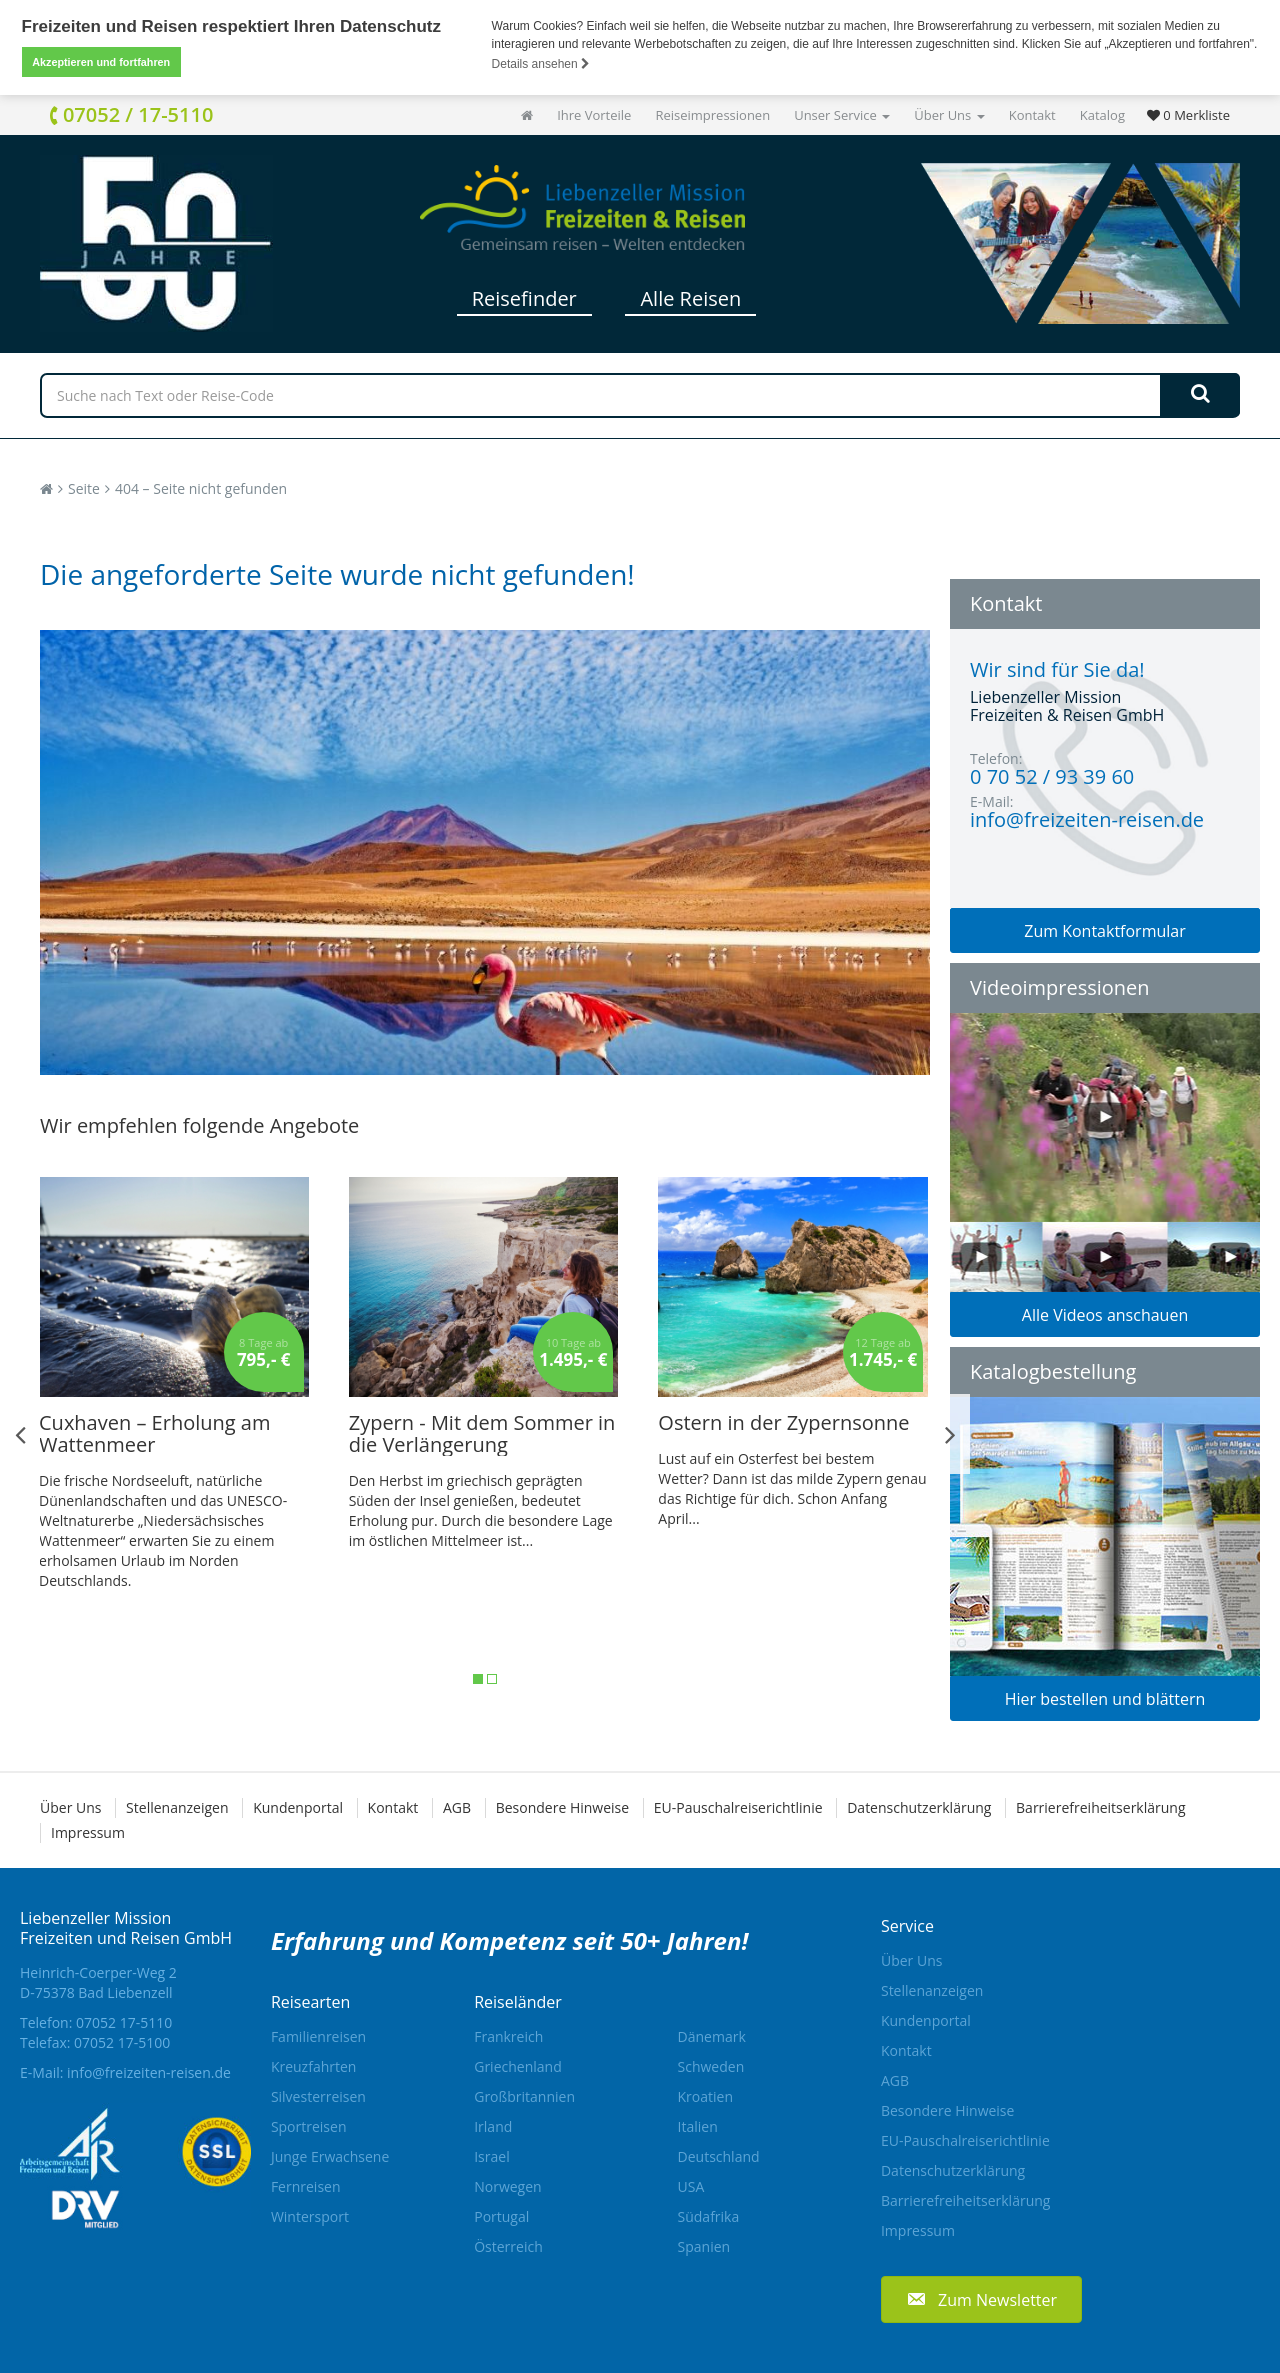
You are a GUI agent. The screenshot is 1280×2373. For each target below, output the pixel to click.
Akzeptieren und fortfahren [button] (101, 62)
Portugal (501, 2216)
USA (691, 2186)
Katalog (1102, 115)
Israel (491, 2156)
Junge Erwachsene (330, 2156)
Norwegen (507, 2186)
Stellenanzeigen (177, 1807)
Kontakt (1032, 115)
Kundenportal (298, 1807)
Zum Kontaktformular (1105, 931)
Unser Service (842, 115)
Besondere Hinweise (562, 1807)
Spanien (704, 2246)
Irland (493, 2126)
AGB (457, 1807)
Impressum (88, 1832)
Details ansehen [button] (541, 64)
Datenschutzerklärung (919, 1807)
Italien (698, 2126)
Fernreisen (306, 2186)
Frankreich (508, 2036)
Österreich (508, 2246)
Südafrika (709, 2216)
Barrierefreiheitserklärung (1100, 1807)
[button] (981, 2299)
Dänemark (712, 2036)
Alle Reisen (690, 298)
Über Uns (949, 115)
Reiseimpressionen (712, 115)
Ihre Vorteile (594, 115)
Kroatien (705, 2096)
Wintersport (310, 2216)
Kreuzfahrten (314, 2066)
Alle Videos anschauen (1105, 1315)
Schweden (711, 2066)
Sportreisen (309, 2126)
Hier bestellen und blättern (1105, 1699)
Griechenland (518, 2066)
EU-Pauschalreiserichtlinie (738, 1807)
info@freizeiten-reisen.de (149, 2072)
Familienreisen (318, 2036)
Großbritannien (524, 2096)
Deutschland (719, 2156)
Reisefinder (524, 298)
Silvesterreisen (318, 2096)
